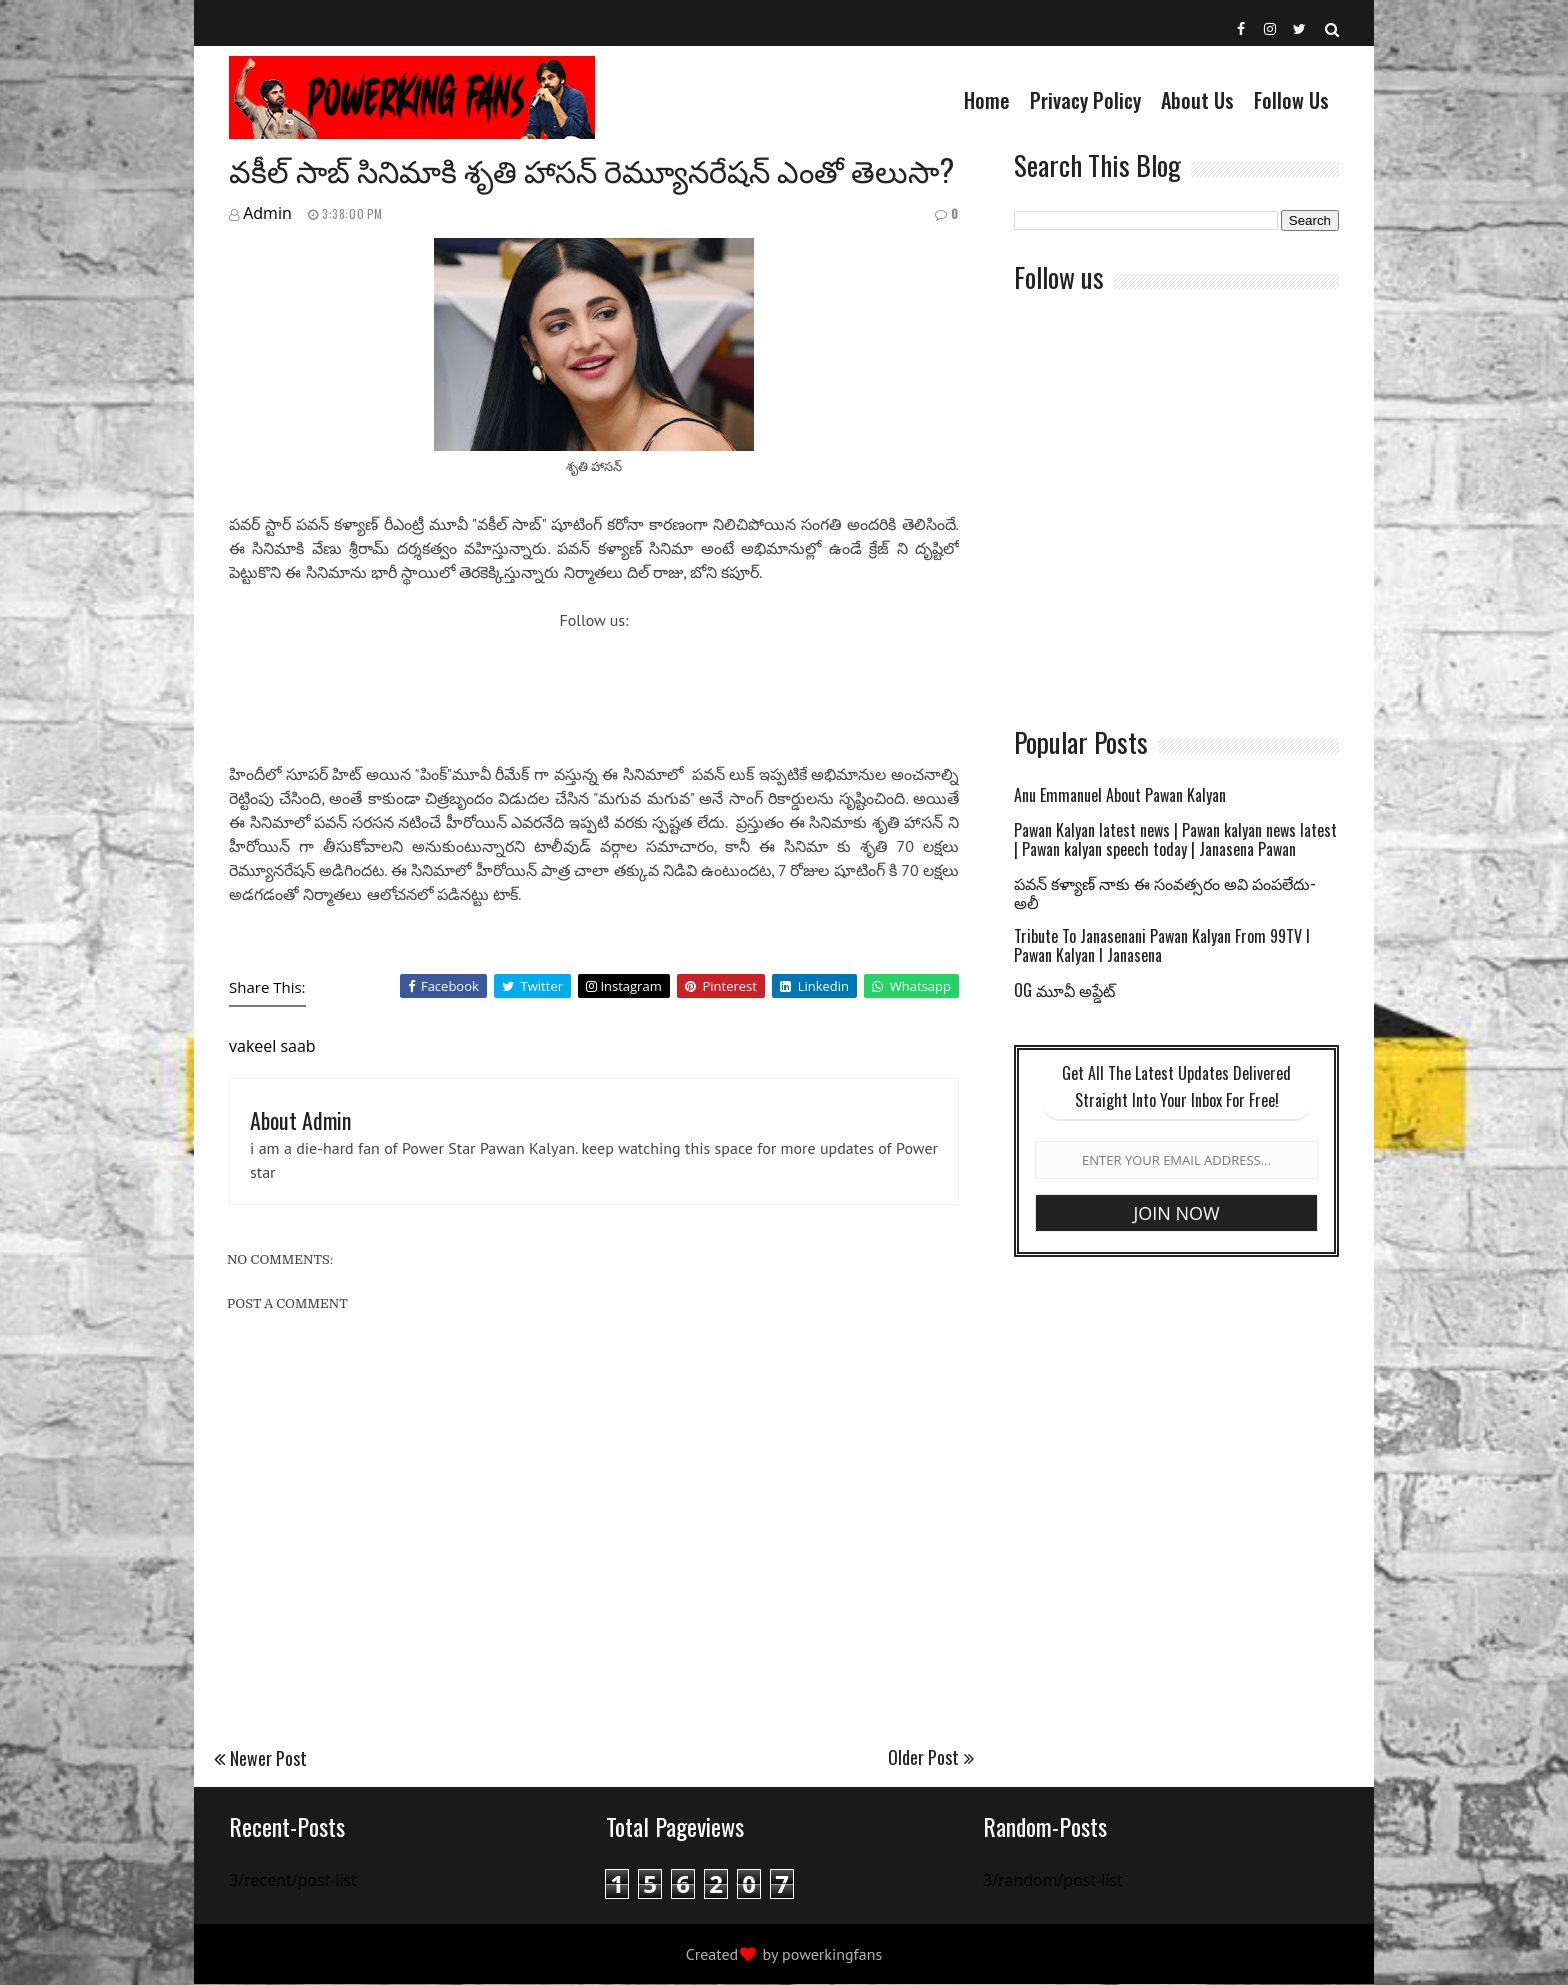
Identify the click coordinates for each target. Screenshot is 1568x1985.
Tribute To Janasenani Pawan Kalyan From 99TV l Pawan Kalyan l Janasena (1162, 947)
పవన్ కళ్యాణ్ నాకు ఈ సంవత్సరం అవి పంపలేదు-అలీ (1165, 894)
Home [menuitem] (987, 100)
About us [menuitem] (1197, 100)
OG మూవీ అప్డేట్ (1064, 991)
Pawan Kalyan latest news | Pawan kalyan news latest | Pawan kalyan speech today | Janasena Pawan (1175, 841)
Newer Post (268, 1758)
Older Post (923, 1757)
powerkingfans (832, 1954)
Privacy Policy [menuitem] (1085, 100)
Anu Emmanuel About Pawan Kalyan (1120, 796)
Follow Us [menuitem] (1291, 100)
